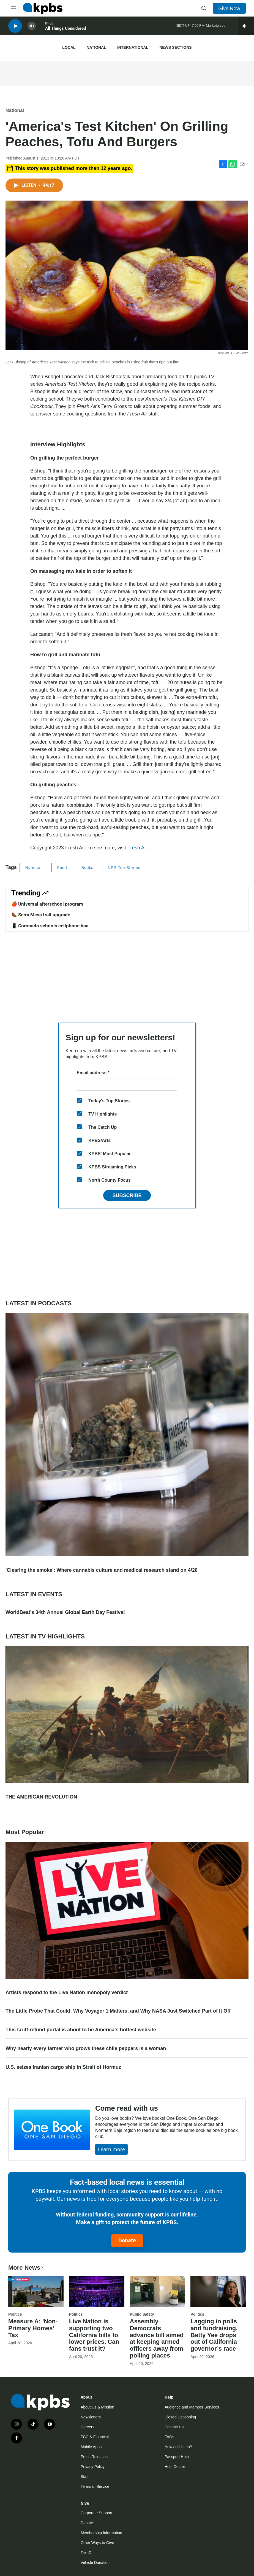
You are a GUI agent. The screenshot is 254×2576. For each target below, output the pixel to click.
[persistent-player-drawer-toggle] (246, 28)
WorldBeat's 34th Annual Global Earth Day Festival (65, 1612)
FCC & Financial (95, 2437)
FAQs (169, 2437)
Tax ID (86, 2552)
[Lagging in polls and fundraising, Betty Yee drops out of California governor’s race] (218, 2291)
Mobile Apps (91, 2447)
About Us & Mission (97, 2407)
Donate (127, 2240)
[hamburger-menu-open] (13, 8)
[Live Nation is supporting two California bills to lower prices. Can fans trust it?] (96, 2291)
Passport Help (177, 2457)
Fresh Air (137, 847)
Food (62, 867)
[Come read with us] (52, 2130)
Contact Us (174, 2427)
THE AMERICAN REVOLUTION (41, 1797)
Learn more (111, 2149)
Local (68, 47)
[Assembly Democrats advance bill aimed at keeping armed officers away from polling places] (157, 2291)
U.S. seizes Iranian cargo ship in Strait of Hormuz (63, 2067)
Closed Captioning (180, 2417)
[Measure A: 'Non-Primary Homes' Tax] (36, 2291)
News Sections (175, 47)
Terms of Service (95, 2486)
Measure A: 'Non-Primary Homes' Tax (33, 2328)
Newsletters (91, 2417)
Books (87, 867)
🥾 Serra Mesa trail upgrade (40, 914)
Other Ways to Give (97, 2542)
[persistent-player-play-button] (15, 27)
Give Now (229, 8)
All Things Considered (65, 30)
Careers (87, 2427)
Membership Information (101, 2533)
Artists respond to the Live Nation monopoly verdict (67, 1992)
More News (26, 2267)
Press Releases (94, 2457)
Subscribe (126, 1195)
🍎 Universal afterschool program (47, 904)
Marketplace (215, 27)
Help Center (175, 2466)
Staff (85, 2476)
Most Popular (27, 1832)
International (132, 47)
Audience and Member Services (192, 2407)
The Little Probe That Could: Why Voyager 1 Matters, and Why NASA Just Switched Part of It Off (118, 2011)
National (96, 47)
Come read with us (126, 2108)
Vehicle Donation (95, 2562)
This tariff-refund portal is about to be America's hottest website (81, 2029)
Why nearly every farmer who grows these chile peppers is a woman (86, 2048)
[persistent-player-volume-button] (31, 27)
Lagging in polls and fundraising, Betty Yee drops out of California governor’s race (213, 2335)
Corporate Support (96, 2513)
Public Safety (142, 2314)
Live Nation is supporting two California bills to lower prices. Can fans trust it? (94, 2335)
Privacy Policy (93, 2466)
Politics (15, 2314)
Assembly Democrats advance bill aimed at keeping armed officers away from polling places (157, 2338)
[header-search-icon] (204, 8)
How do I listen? (178, 2447)
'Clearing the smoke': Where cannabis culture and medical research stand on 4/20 (102, 1570)
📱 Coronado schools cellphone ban (50, 925)
